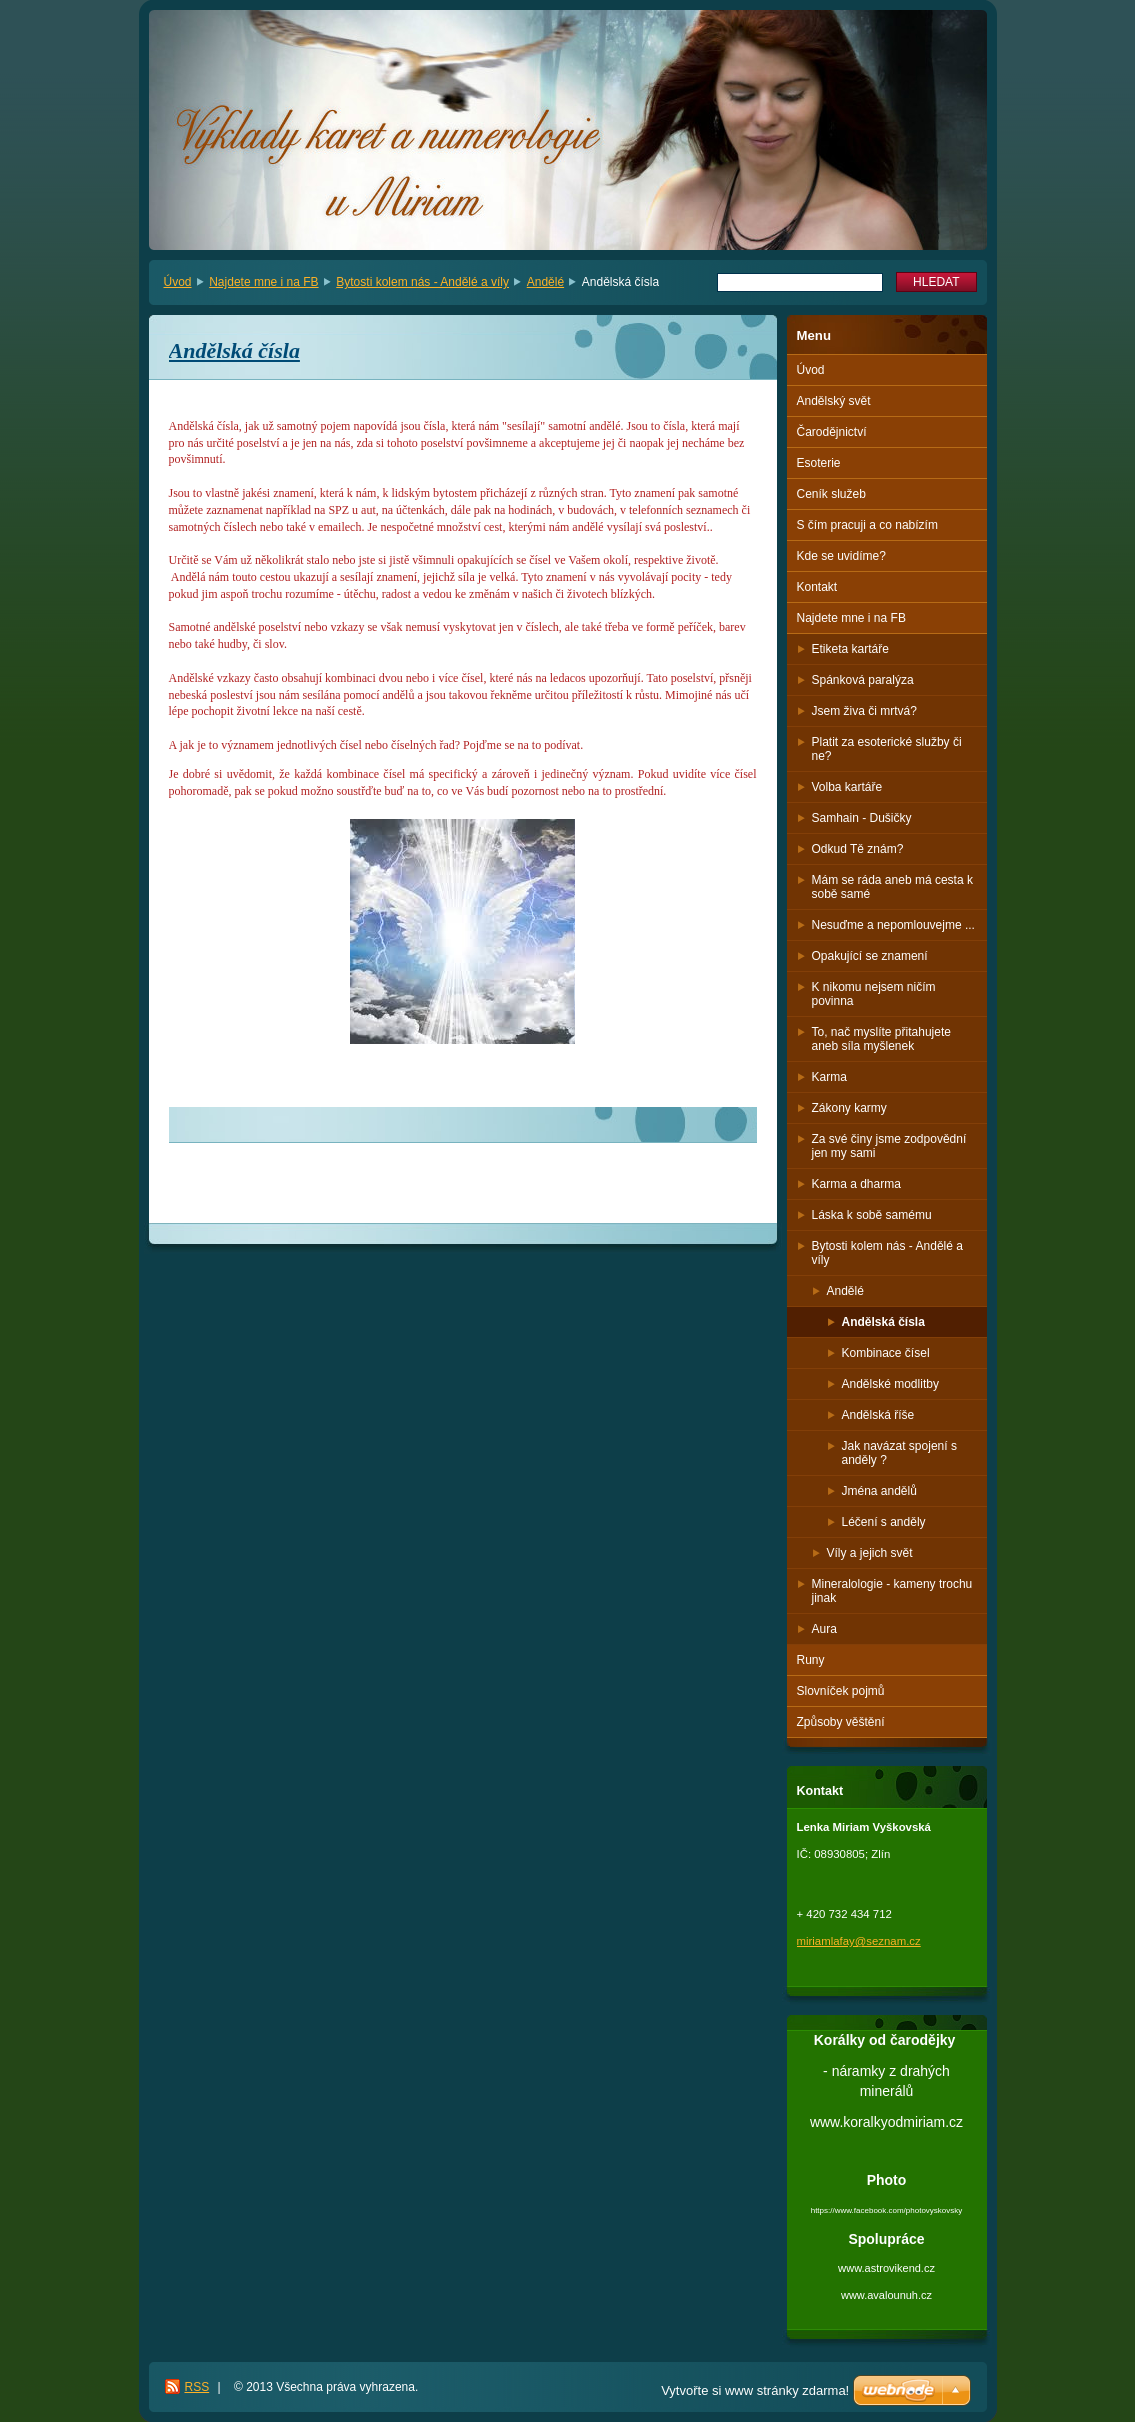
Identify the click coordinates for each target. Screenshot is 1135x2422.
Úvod (178, 282)
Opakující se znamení (870, 956)
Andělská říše (878, 1415)
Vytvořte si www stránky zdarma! (755, 2390)
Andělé (545, 282)
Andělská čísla (883, 1322)
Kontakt (817, 587)
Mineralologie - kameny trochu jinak (892, 1591)
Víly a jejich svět (870, 1553)
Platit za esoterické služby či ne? (887, 749)
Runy (811, 1660)
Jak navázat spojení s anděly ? (899, 1453)
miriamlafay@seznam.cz (859, 1941)
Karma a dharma (856, 1184)
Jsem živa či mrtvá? (864, 711)
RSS (197, 2387)
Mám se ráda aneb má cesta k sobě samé (892, 887)
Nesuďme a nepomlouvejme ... (893, 925)
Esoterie (819, 463)
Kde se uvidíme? (841, 556)
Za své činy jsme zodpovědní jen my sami (889, 1146)
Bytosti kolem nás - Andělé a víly (422, 282)
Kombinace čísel (886, 1353)
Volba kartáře (847, 787)
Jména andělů (879, 1491)
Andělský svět (834, 401)
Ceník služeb (831, 494)
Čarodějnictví (832, 432)
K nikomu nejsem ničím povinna (874, 994)
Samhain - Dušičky (862, 818)
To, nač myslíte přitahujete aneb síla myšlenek (881, 1039)
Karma (829, 1077)
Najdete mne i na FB (263, 282)
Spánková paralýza (863, 680)
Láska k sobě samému (872, 1215)
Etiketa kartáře (850, 649)
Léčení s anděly (884, 1522)
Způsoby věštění (841, 1722)
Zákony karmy (849, 1108)
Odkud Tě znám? (858, 849)
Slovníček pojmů (841, 1691)
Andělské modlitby (890, 1384)
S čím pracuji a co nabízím (867, 525)
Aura (824, 1629)
